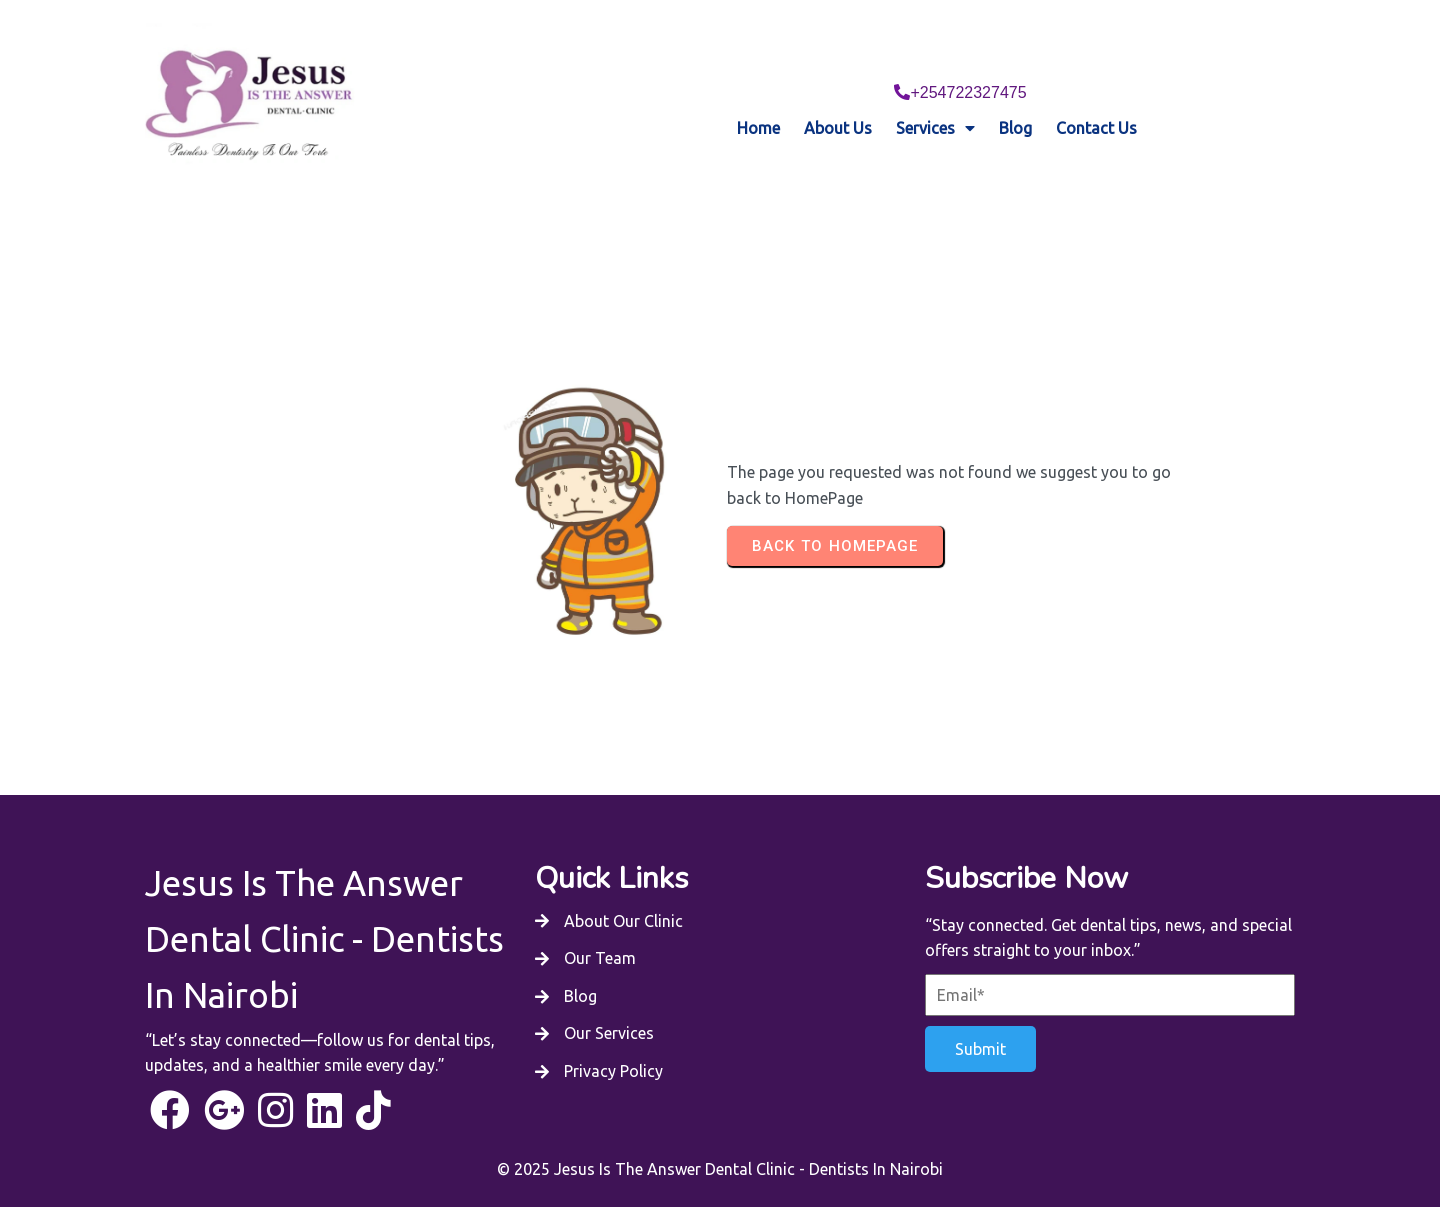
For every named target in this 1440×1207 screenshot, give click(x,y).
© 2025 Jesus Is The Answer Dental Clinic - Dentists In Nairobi (720, 1133)
